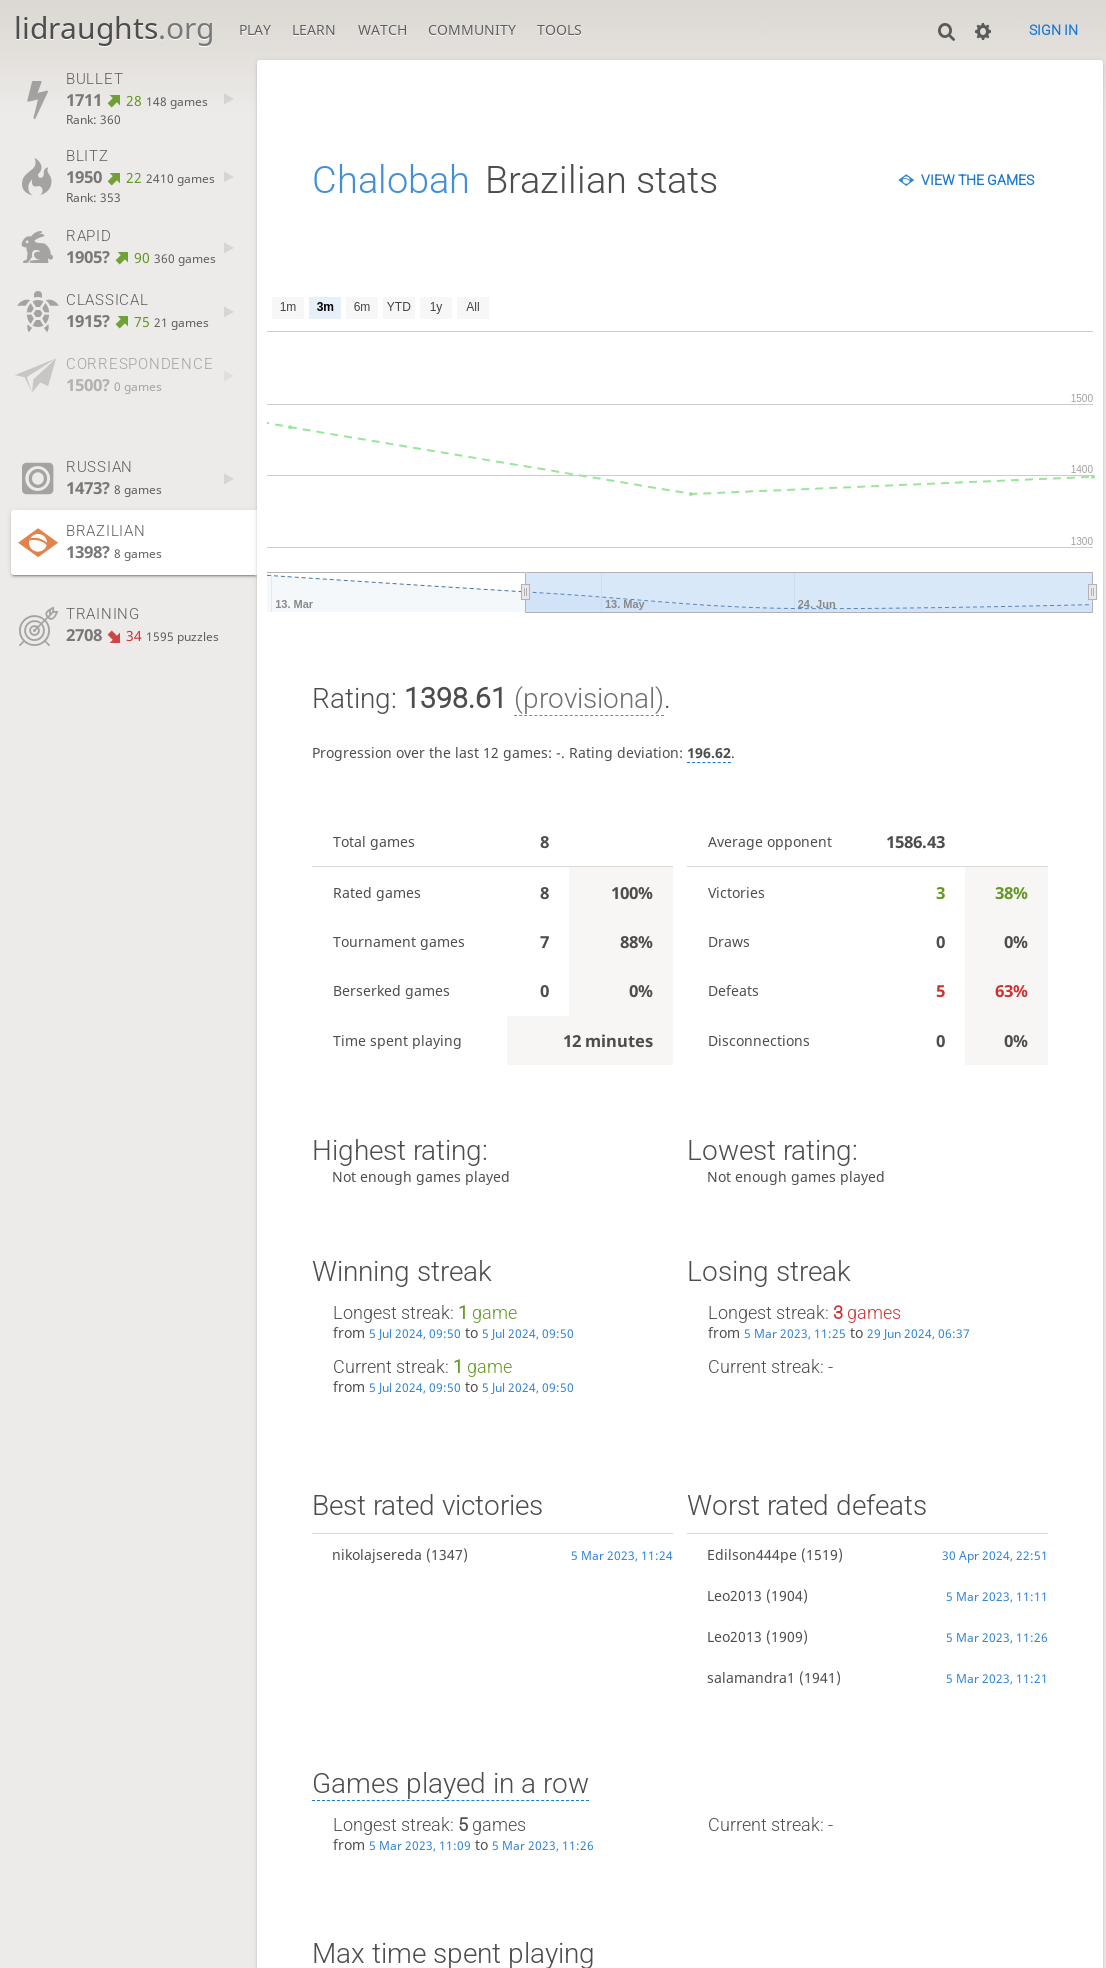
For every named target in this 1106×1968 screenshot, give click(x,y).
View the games (977, 180)
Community (472, 29)
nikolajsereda (377, 1554)
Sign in (1053, 30)
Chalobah (391, 180)
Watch (382, 29)
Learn (314, 29)
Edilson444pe (752, 1554)
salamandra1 (751, 1677)
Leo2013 (734, 1595)
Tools (559, 29)
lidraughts (114, 27)
